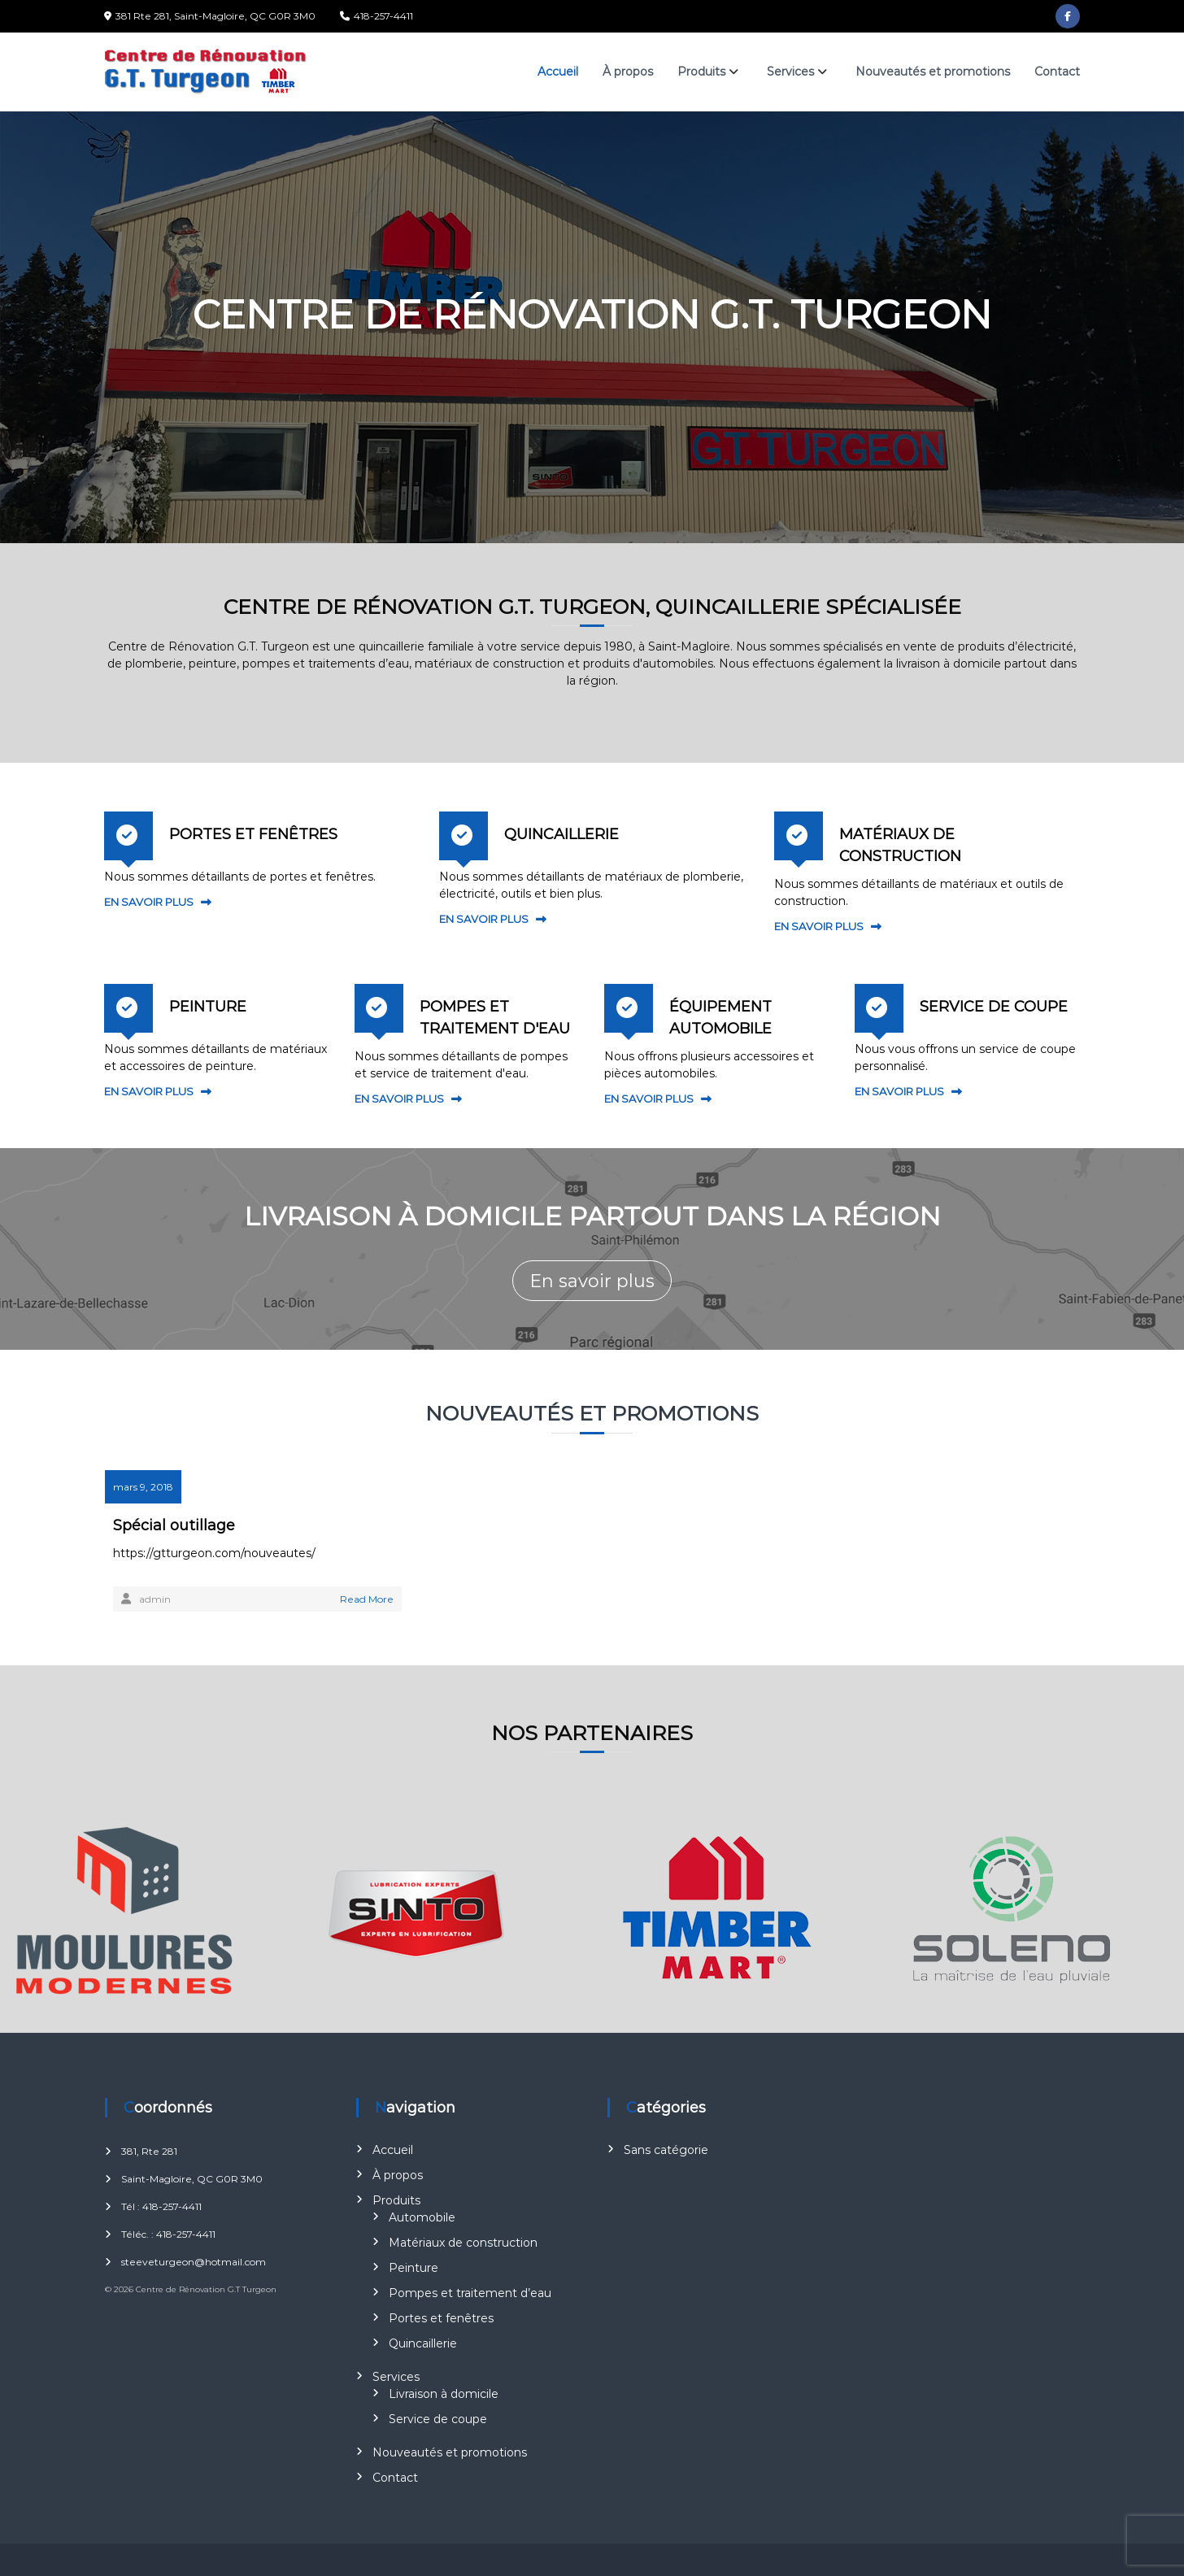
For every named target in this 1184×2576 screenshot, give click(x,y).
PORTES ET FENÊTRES (253, 834)
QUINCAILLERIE (561, 834)
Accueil (558, 71)
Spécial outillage (174, 1525)
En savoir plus (592, 1281)
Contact (1057, 71)
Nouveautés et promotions (932, 71)
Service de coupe (438, 2419)
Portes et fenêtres (441, 2318)
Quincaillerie (423, 2343)
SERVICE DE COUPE (994, 1007)
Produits (701, 71)
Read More (367, 1599)
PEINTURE (207, 1007)
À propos (628, 71)
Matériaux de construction (463, 2242)
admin (155, 1599)
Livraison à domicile (443, 2394)
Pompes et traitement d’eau (470, 2293)
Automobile (422, 2217)
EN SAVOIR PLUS (149, 901)
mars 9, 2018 (143, 1487)
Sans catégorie (666, 2150)
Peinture (413, 2268)
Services (790, 71)
